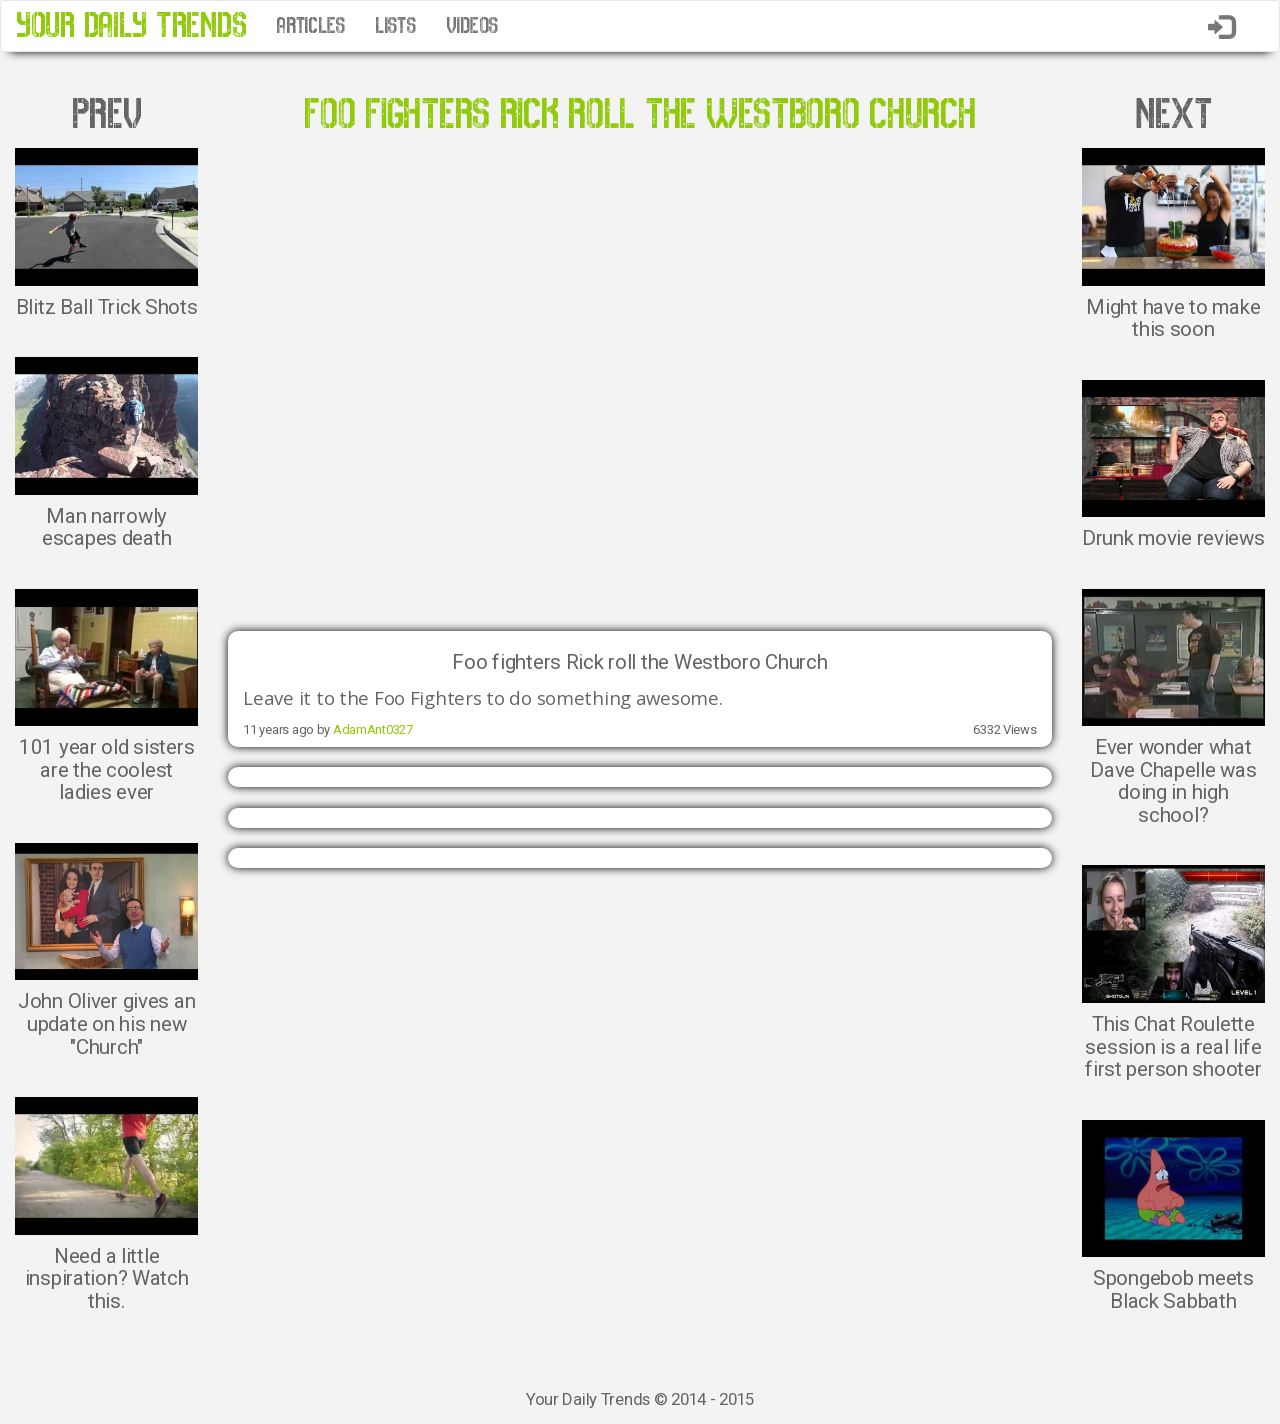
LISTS (395, 26)
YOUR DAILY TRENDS (131, 25)
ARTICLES (310, 26)
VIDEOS (472, 26)
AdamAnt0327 (373, 729)
